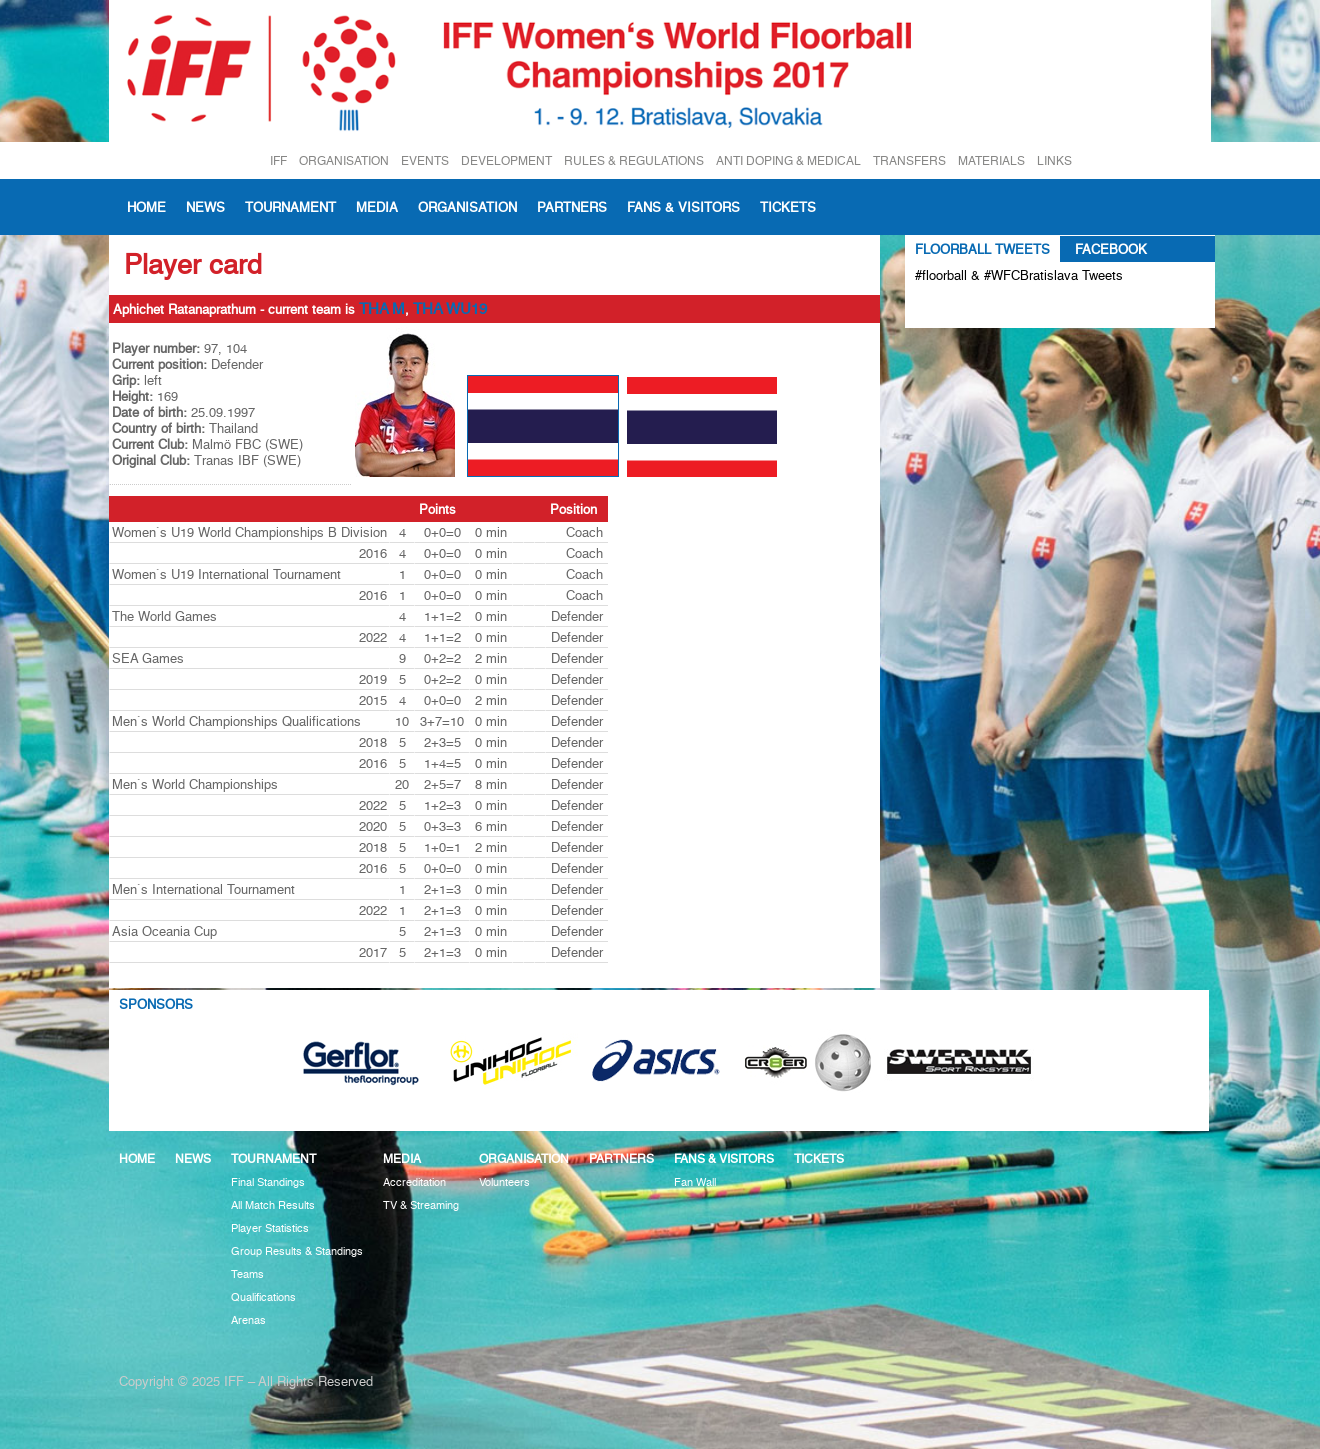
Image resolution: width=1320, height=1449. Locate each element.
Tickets (788, 207)
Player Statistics (270, 1228)
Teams (247, 1274)
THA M (382, 309)
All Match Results (273, 1205)
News (205, 207)
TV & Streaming (421, 1205)
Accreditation (414, 1182)
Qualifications (263, 1297)
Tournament (290, 207)
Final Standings (268, 1182)
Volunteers (504, 1182)
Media (377, 207)
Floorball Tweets (982, 249)
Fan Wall (695, 1182)
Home (146, 207)
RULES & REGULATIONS (634, 160)
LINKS (1054, 160)
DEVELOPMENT (506, 160)
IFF (278, 160)
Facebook (1111, 249)
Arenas (248, 1320)
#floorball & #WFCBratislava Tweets (1019, 275)
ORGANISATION (344, 160)
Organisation (467, 207)
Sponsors (156, 1004)
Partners (572, 207)
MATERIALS (991, 160)
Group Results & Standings (297, 1251)
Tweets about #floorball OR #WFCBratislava (1001, 308)
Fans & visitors (683, 207)
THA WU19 (450, 309)
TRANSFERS (909, 160)
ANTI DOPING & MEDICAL (788, 160)
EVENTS (425, 160)
